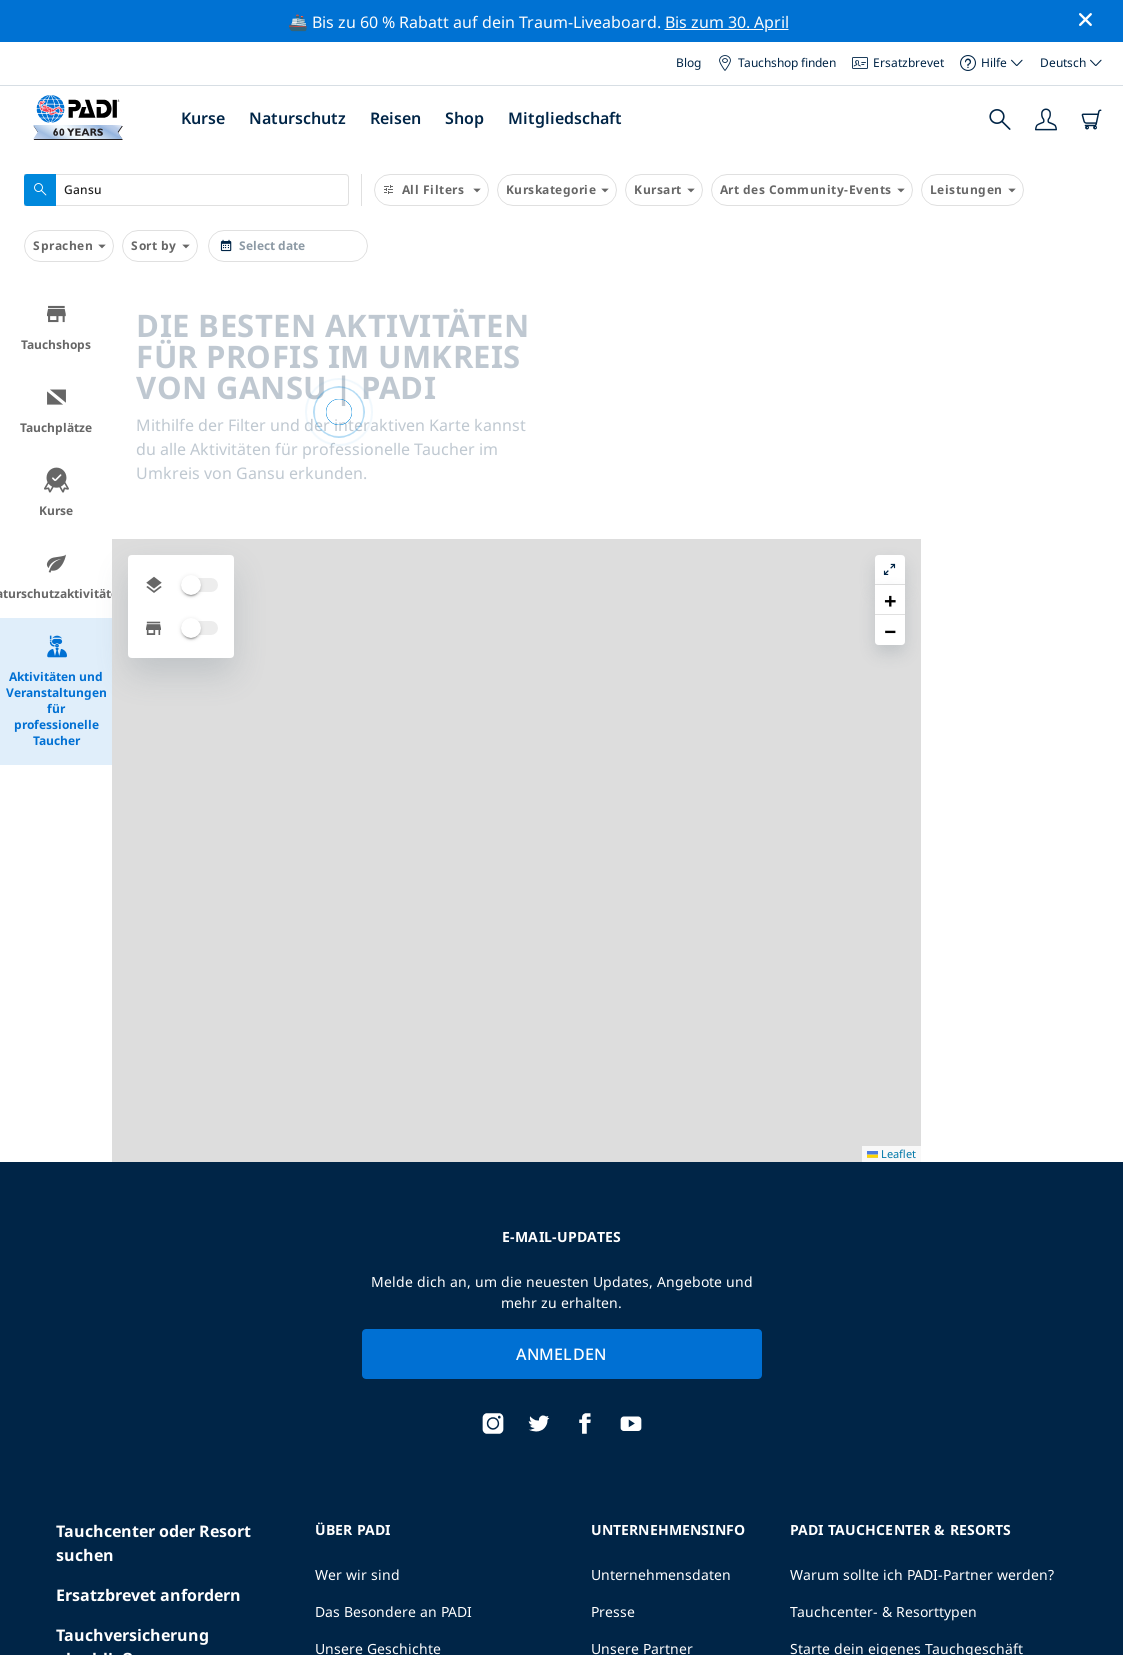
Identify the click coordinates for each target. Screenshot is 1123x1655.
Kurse (203, 118)
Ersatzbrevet (898, 62)
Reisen (395, 118)
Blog (688, 62)
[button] (1092, 347)
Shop (464, 118)
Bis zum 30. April (727, 22)
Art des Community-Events (812, 190)
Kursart (664, 190)
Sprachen (69, 246)
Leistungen (972, 190)
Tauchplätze (56, 410)
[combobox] (186, 190)
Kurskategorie (557, 190)
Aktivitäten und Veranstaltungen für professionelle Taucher (56, 691)
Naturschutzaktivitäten (56, 576)
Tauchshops (56, 327)
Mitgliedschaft (565, 118)
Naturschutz (297, 118)
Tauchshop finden (776, 62)
